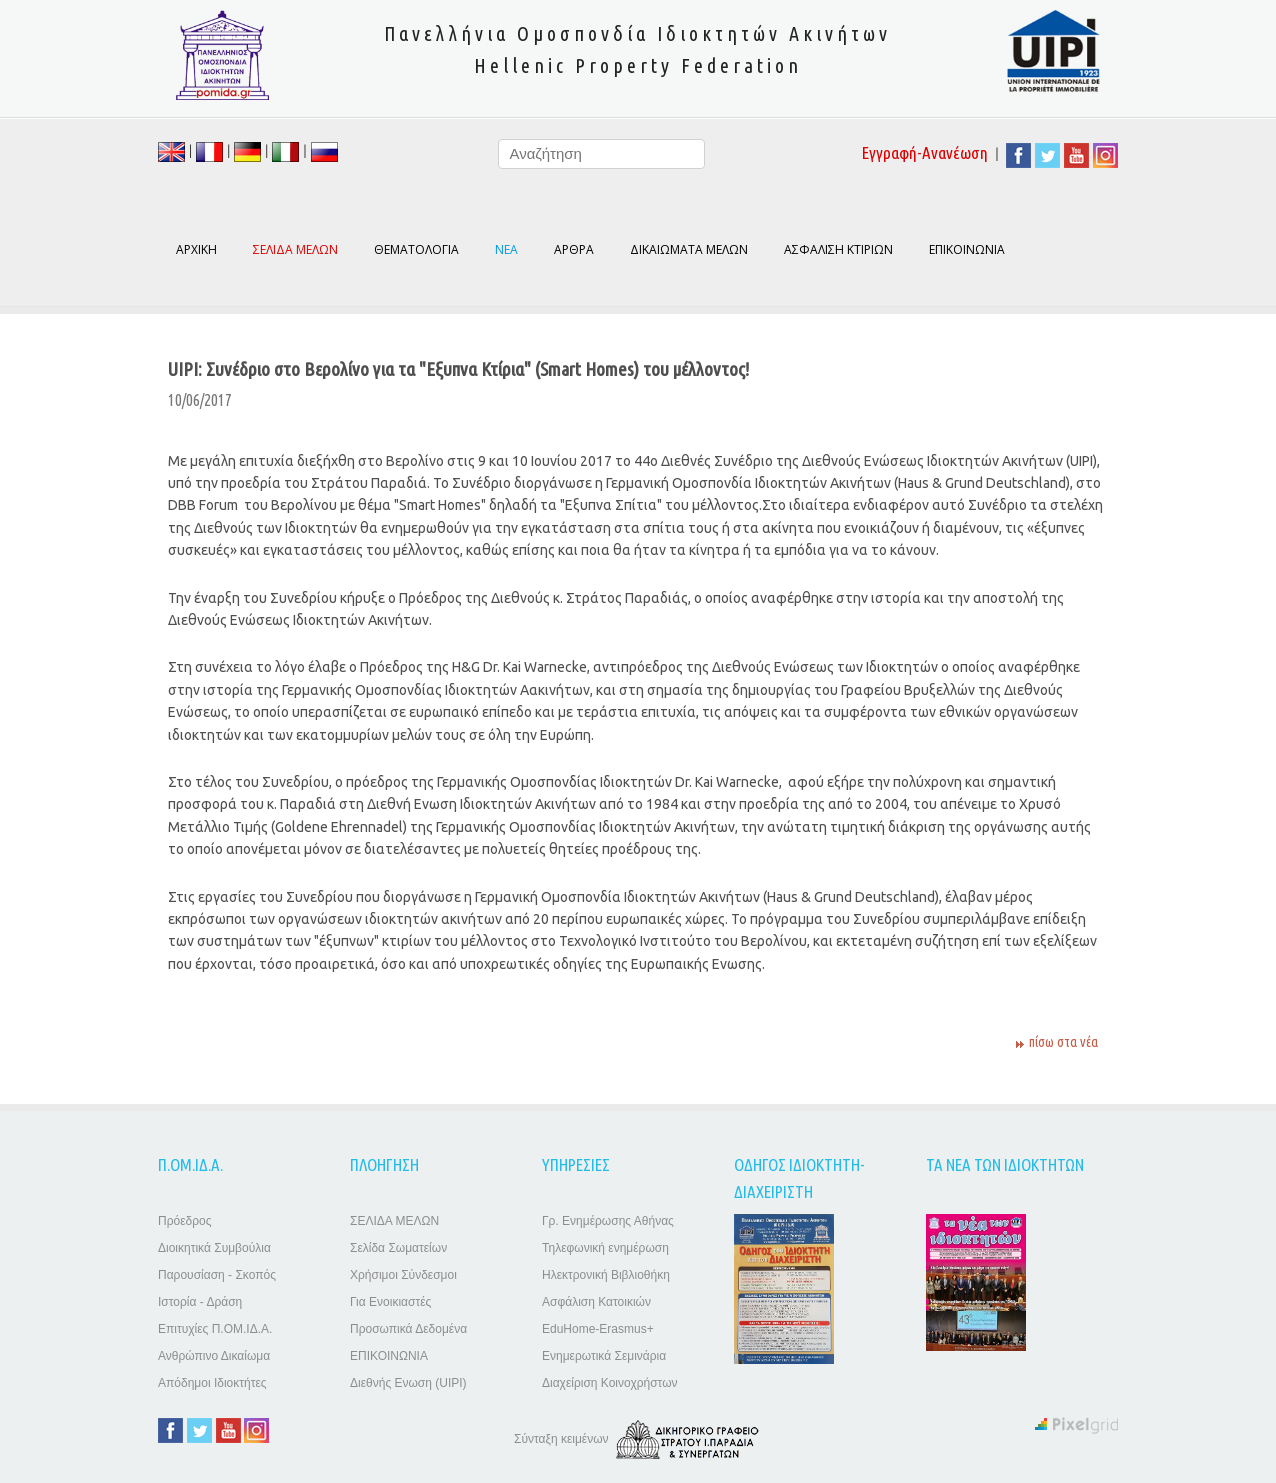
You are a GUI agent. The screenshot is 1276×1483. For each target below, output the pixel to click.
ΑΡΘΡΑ (574, 249)
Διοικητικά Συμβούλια (214, 1248)
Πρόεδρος (184, 1221)
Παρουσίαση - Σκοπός (217, 1275)
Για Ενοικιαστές (390, 1302)
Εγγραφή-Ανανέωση (925, 152)
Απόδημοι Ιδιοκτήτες (212, 1383)
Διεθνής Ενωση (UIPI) (408, 1383)
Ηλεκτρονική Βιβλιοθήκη (606, 1275)
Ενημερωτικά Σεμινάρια (604, 1356)
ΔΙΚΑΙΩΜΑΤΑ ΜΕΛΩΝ (689, 249)
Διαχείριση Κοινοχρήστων (610, 1383)
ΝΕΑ (506, 249)
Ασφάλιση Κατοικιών (596, 1302)
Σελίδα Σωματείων (398, 1248)
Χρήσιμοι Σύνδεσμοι (403, 1275)
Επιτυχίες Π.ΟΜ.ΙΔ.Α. (215, 1329)
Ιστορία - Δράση (200, 1302)
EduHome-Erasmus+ (598, 1329)
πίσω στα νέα (1063, 1042)
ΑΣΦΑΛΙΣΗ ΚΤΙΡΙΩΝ (838, 249)
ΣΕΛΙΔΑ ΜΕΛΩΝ (394, 1221)
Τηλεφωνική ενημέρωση (605, 1248)
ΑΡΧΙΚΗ (196, 249)
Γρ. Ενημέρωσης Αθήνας (608, 1221)
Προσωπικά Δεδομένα (408, 1329)
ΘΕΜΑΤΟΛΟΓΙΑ (416, 249)
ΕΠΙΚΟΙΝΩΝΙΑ (967, 249)
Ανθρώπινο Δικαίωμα (214, 1356)
